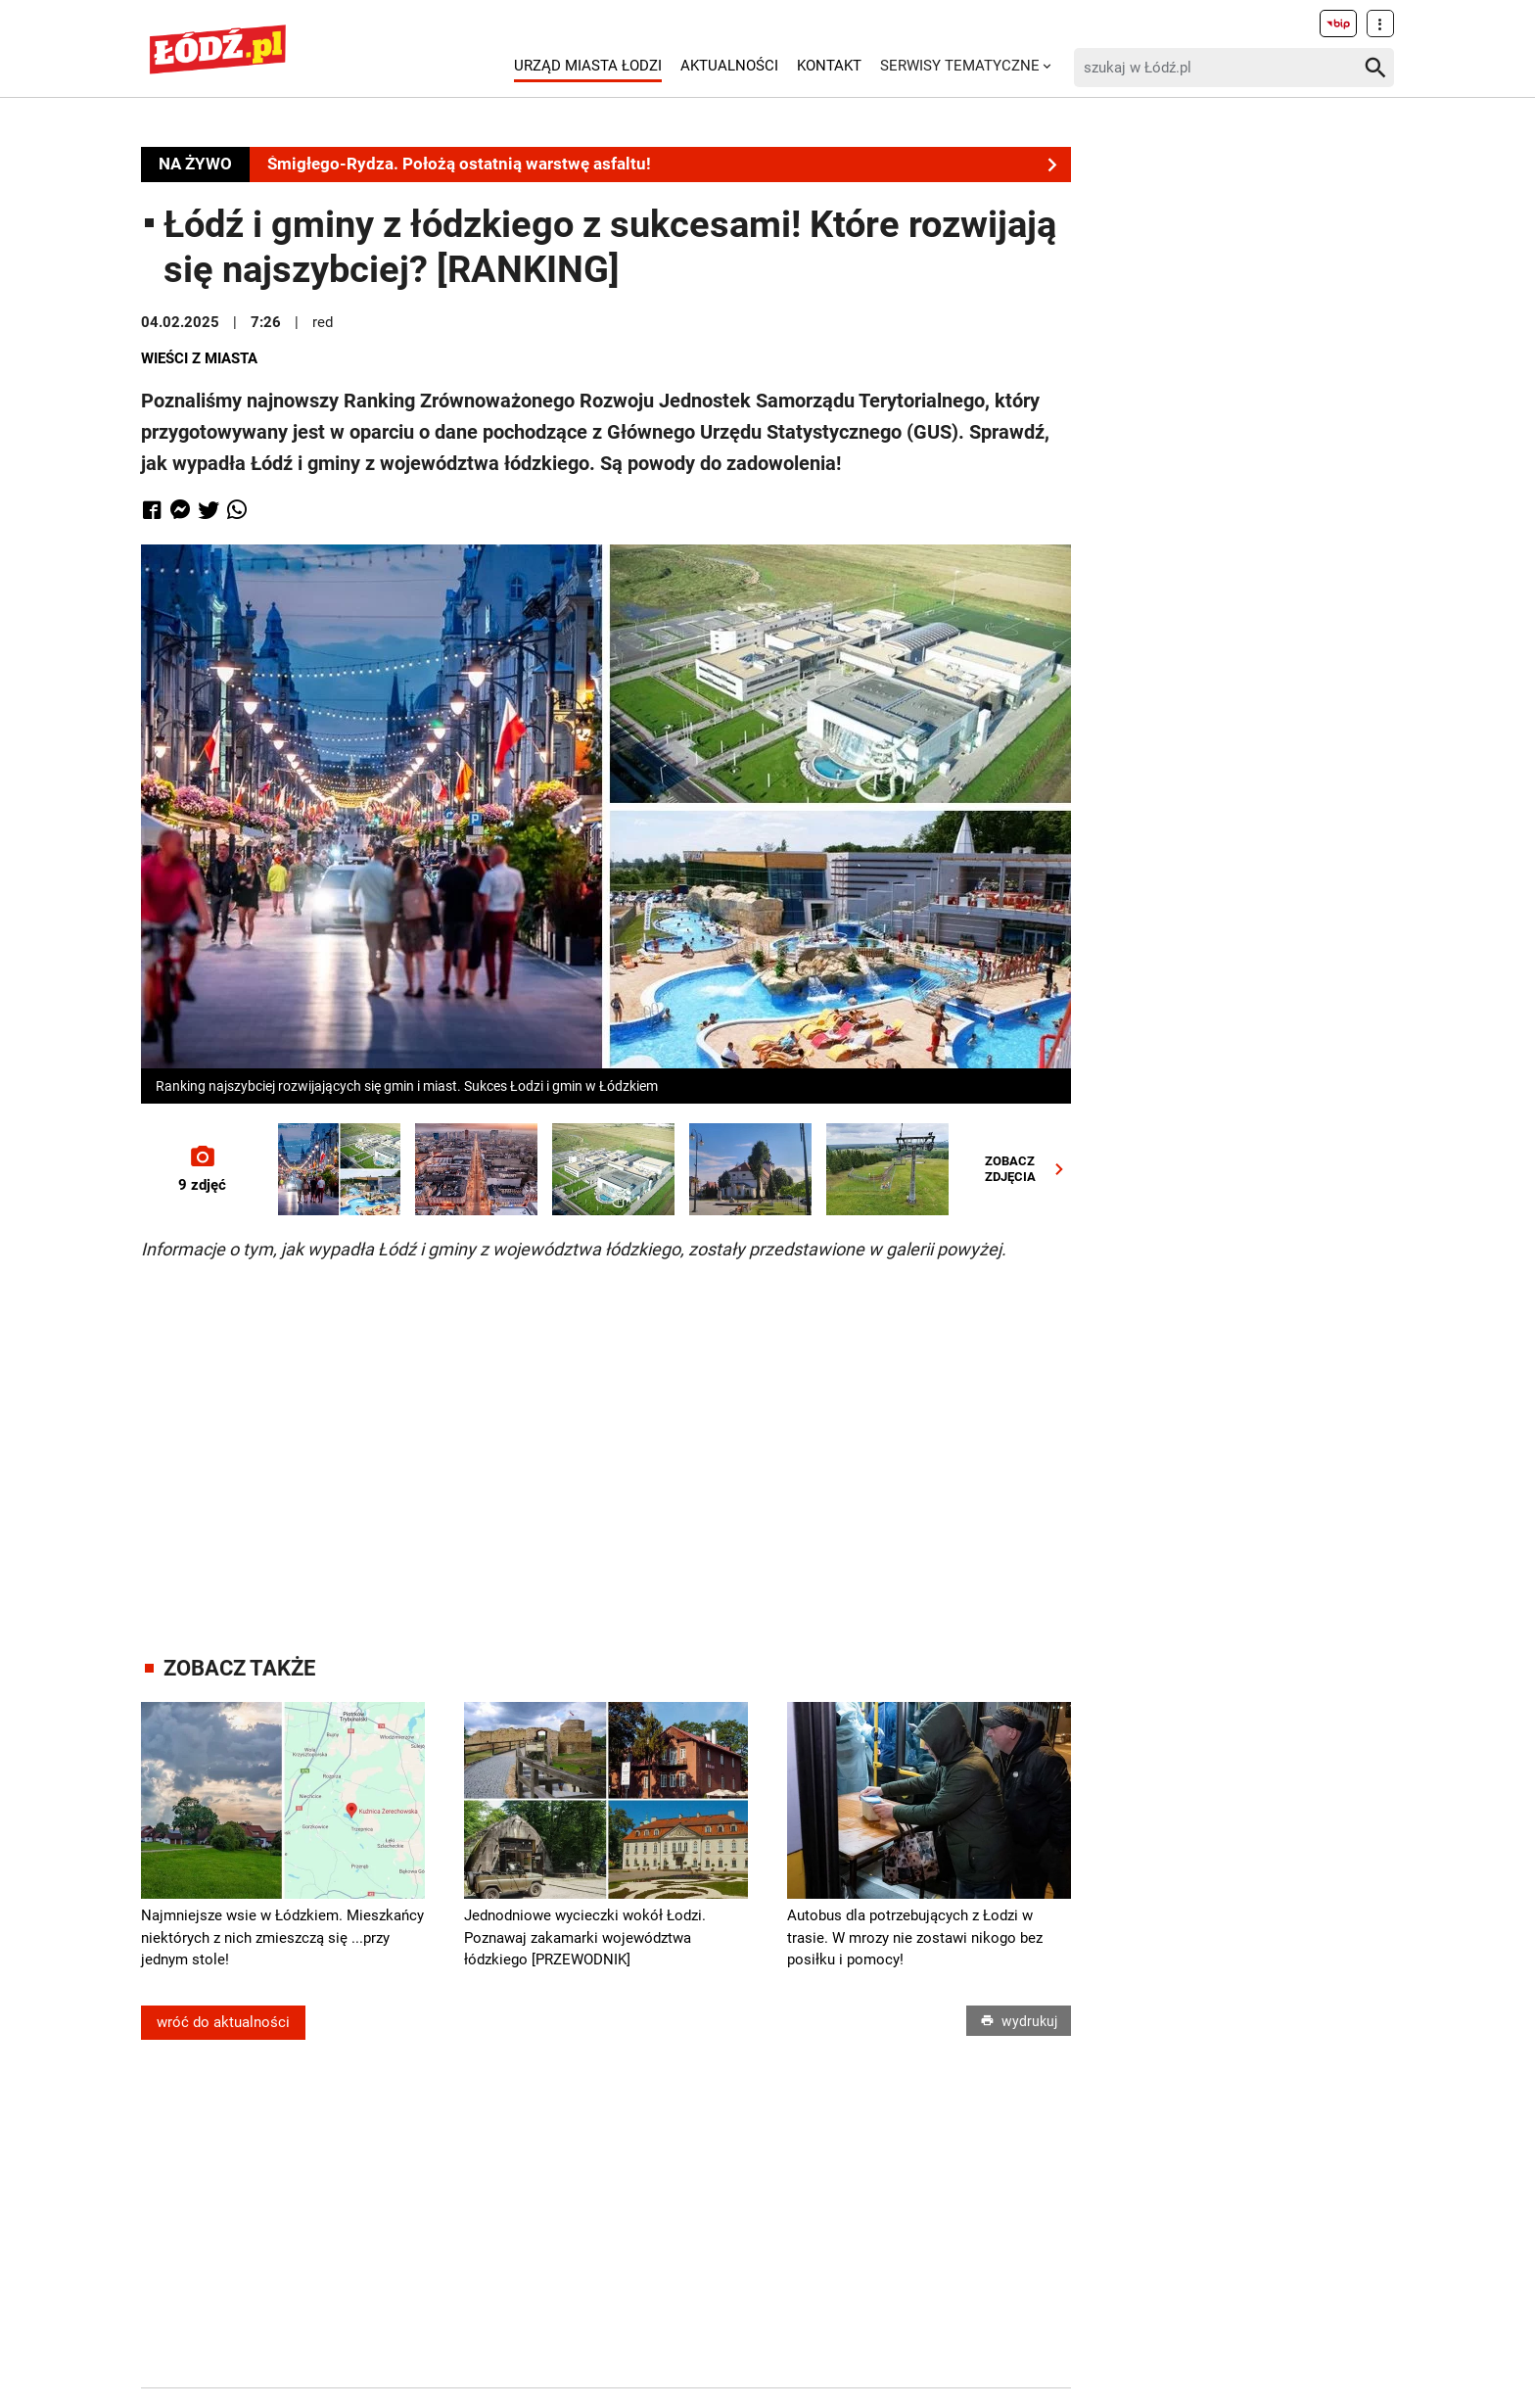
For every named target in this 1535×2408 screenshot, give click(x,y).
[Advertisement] (606, 1440)
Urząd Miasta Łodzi (588, 65)
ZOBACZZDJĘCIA (1028, 1169)
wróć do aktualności (223, 2022)
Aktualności (729, 65)
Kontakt (829, 65)
